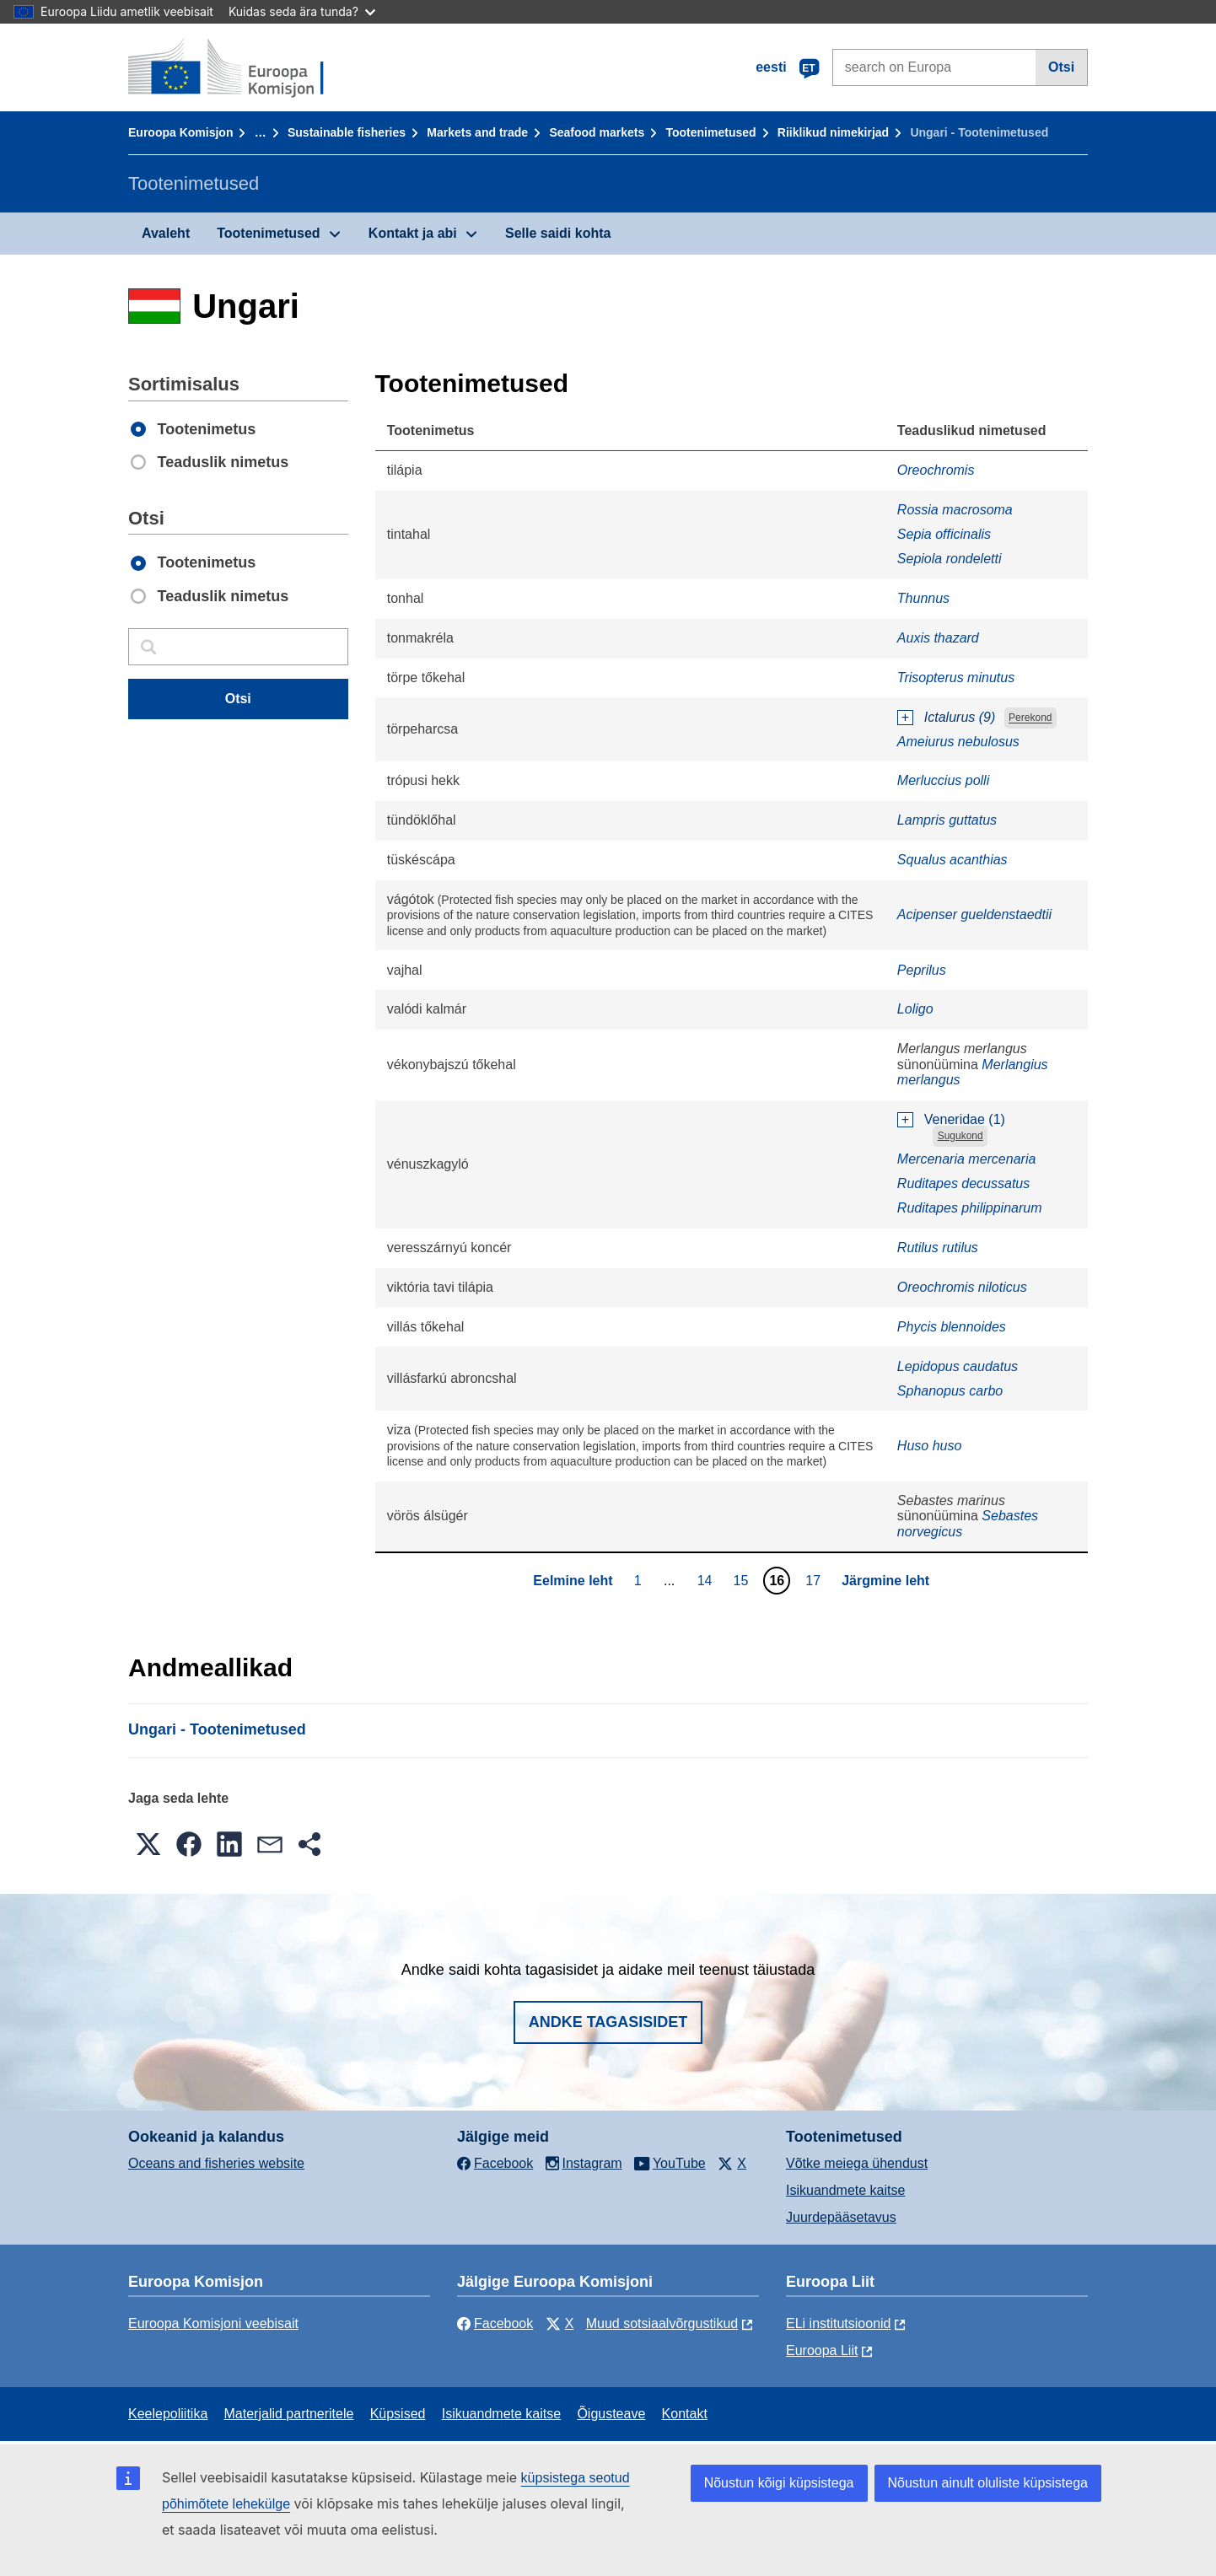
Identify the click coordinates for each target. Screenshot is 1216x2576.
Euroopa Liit (822, 2350)
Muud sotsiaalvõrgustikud (662, 2323)
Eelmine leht (572, 1580)
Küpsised (398, 2414)
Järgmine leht (885, 1580)
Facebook (495, 2323)
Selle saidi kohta (558, 233)
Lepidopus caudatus (957, 1366)
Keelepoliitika (167, 2414)
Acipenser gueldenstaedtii (974, 914)
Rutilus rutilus (937, 1247)
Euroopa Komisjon (180, 132)
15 (743, 1580)
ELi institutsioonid (838, 2323)
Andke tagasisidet (608, 2022)
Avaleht (166, 233)
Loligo (915, 1009)
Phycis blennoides (951, 1327)
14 (707, 1580)
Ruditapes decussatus (963, 1183)
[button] (148, 1844)
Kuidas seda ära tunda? (302, 11)
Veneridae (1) (964, 1119)
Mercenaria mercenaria (966, 1159)
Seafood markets (596, 132)
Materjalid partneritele (289, 2414)
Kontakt (685, 2414)
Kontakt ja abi (413, 233)
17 (815, 1580)
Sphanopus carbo (950, 1391)
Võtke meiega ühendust (857, 2163)
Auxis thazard (938, 638)
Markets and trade (477, 132)
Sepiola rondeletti (949, 558)
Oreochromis (936, 470)
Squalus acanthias (952, 859)
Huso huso (929, 1446)
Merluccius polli (943, 780)
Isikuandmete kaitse (845, 2190)
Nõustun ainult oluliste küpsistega (988, 2483)
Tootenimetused (711, 132)
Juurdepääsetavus (841, 2217)
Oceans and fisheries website (216, 2163)
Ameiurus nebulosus (958, 741)
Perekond (1030, 718)
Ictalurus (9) (959, 717)
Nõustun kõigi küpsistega (779, 2483)
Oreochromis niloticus (962, 1287)
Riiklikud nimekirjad (833, 132)
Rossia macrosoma (955, 510)
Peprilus (921, 970)
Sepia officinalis (944, 534)
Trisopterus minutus (955, 677)
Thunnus (923, 598)
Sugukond (960, 1136)
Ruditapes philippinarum (969, 1208)
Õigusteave (611, 2414)
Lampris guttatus (947, 820)
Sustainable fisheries (347, 132)
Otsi (1061, 67)
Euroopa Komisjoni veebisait (213, 2323)
